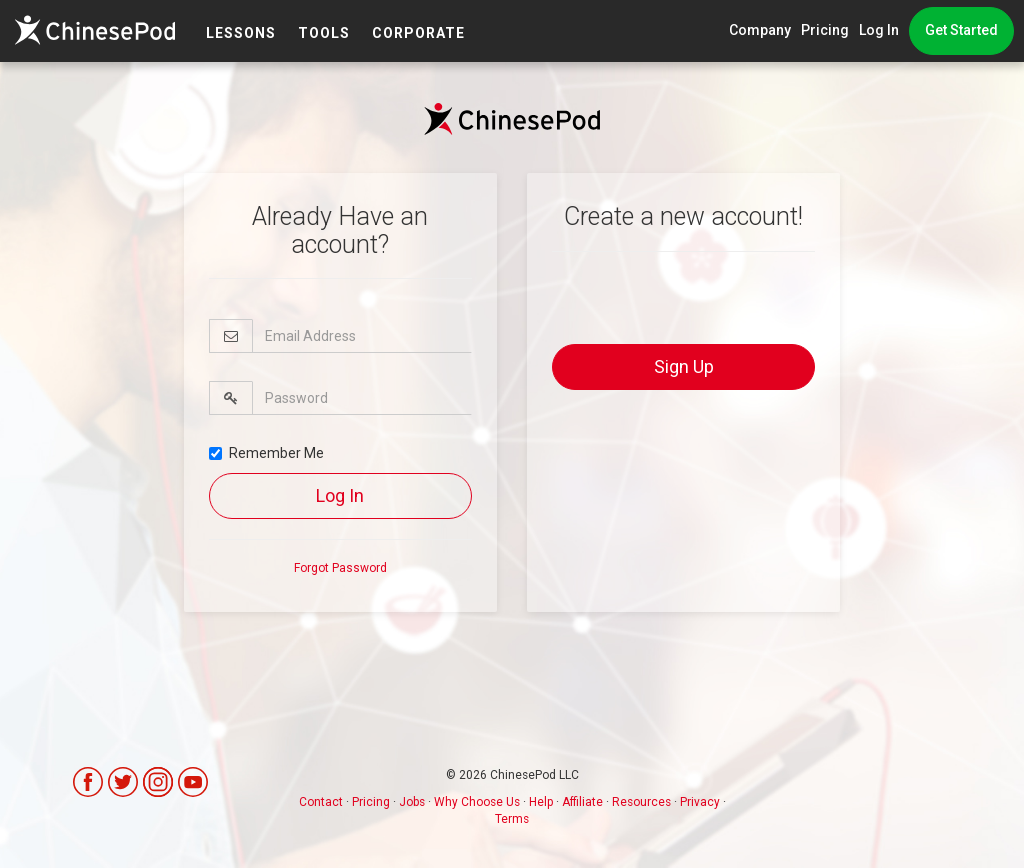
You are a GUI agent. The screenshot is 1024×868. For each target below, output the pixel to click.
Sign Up (684, 366)
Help (541, 802)
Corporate (418, 33)
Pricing (825, 30)
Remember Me (266, 453)
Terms (512, 819)
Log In (879, 30)
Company (760, 30)
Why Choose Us (477, 802)
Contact (321, 802)
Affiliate (582, 802)
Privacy (700, 802)
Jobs (412, 802)
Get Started (961, 30)
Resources (641, 802)
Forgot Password (340, 568)
